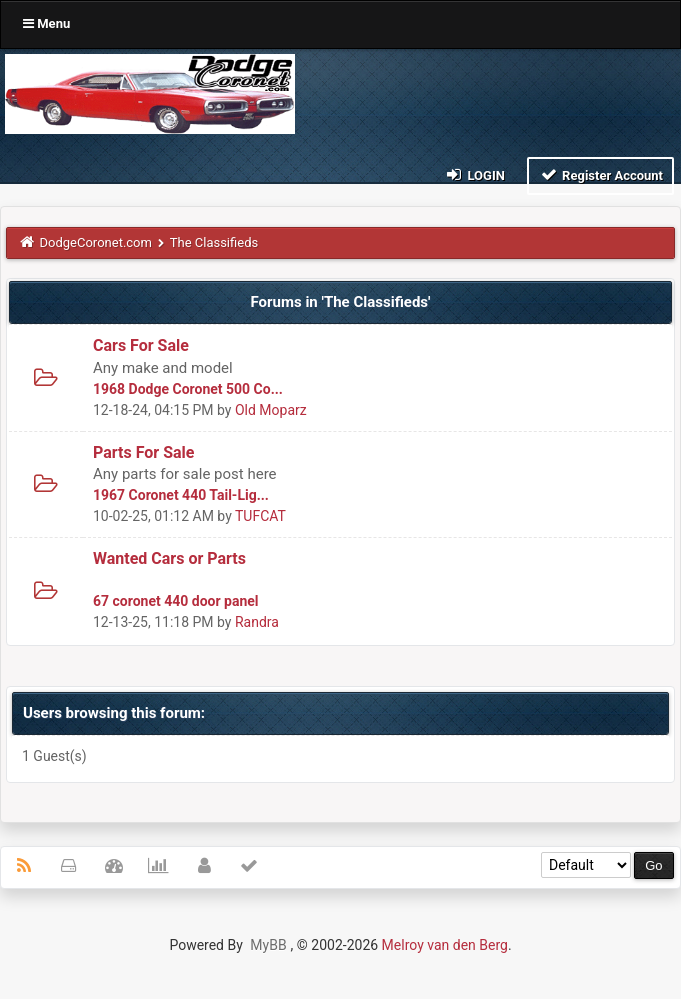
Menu (46, 23)
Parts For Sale (143, 452)
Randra (257, 622)
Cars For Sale (141, 345)
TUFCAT (260, 516)
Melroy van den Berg (445, 945)
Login (474, 174)
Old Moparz (271, 410)
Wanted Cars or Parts (169, 558)
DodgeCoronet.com (96, 242)
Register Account (600, 174)
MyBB (268, 945)
